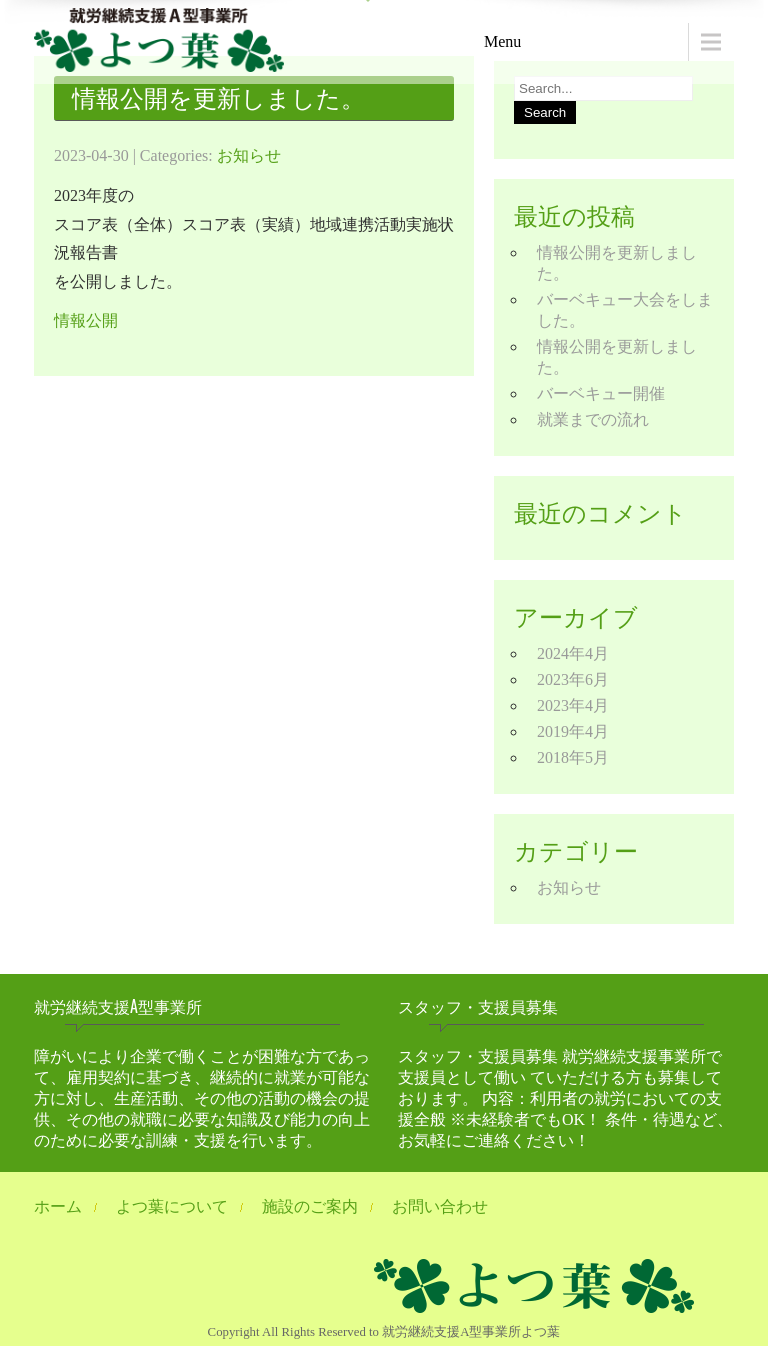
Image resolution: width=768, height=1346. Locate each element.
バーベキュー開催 (601, 393)
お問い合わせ (440, 1206)
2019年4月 (573, 731)
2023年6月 (573, 679)
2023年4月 (573, 705)
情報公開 (86, 320)
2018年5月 (573, 757)
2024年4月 (573, 653)
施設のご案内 (310, 1206)
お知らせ (249, 155)
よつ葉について (172, 1206)
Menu (502, 41)
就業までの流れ (593, 419)
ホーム (58, 1206)
